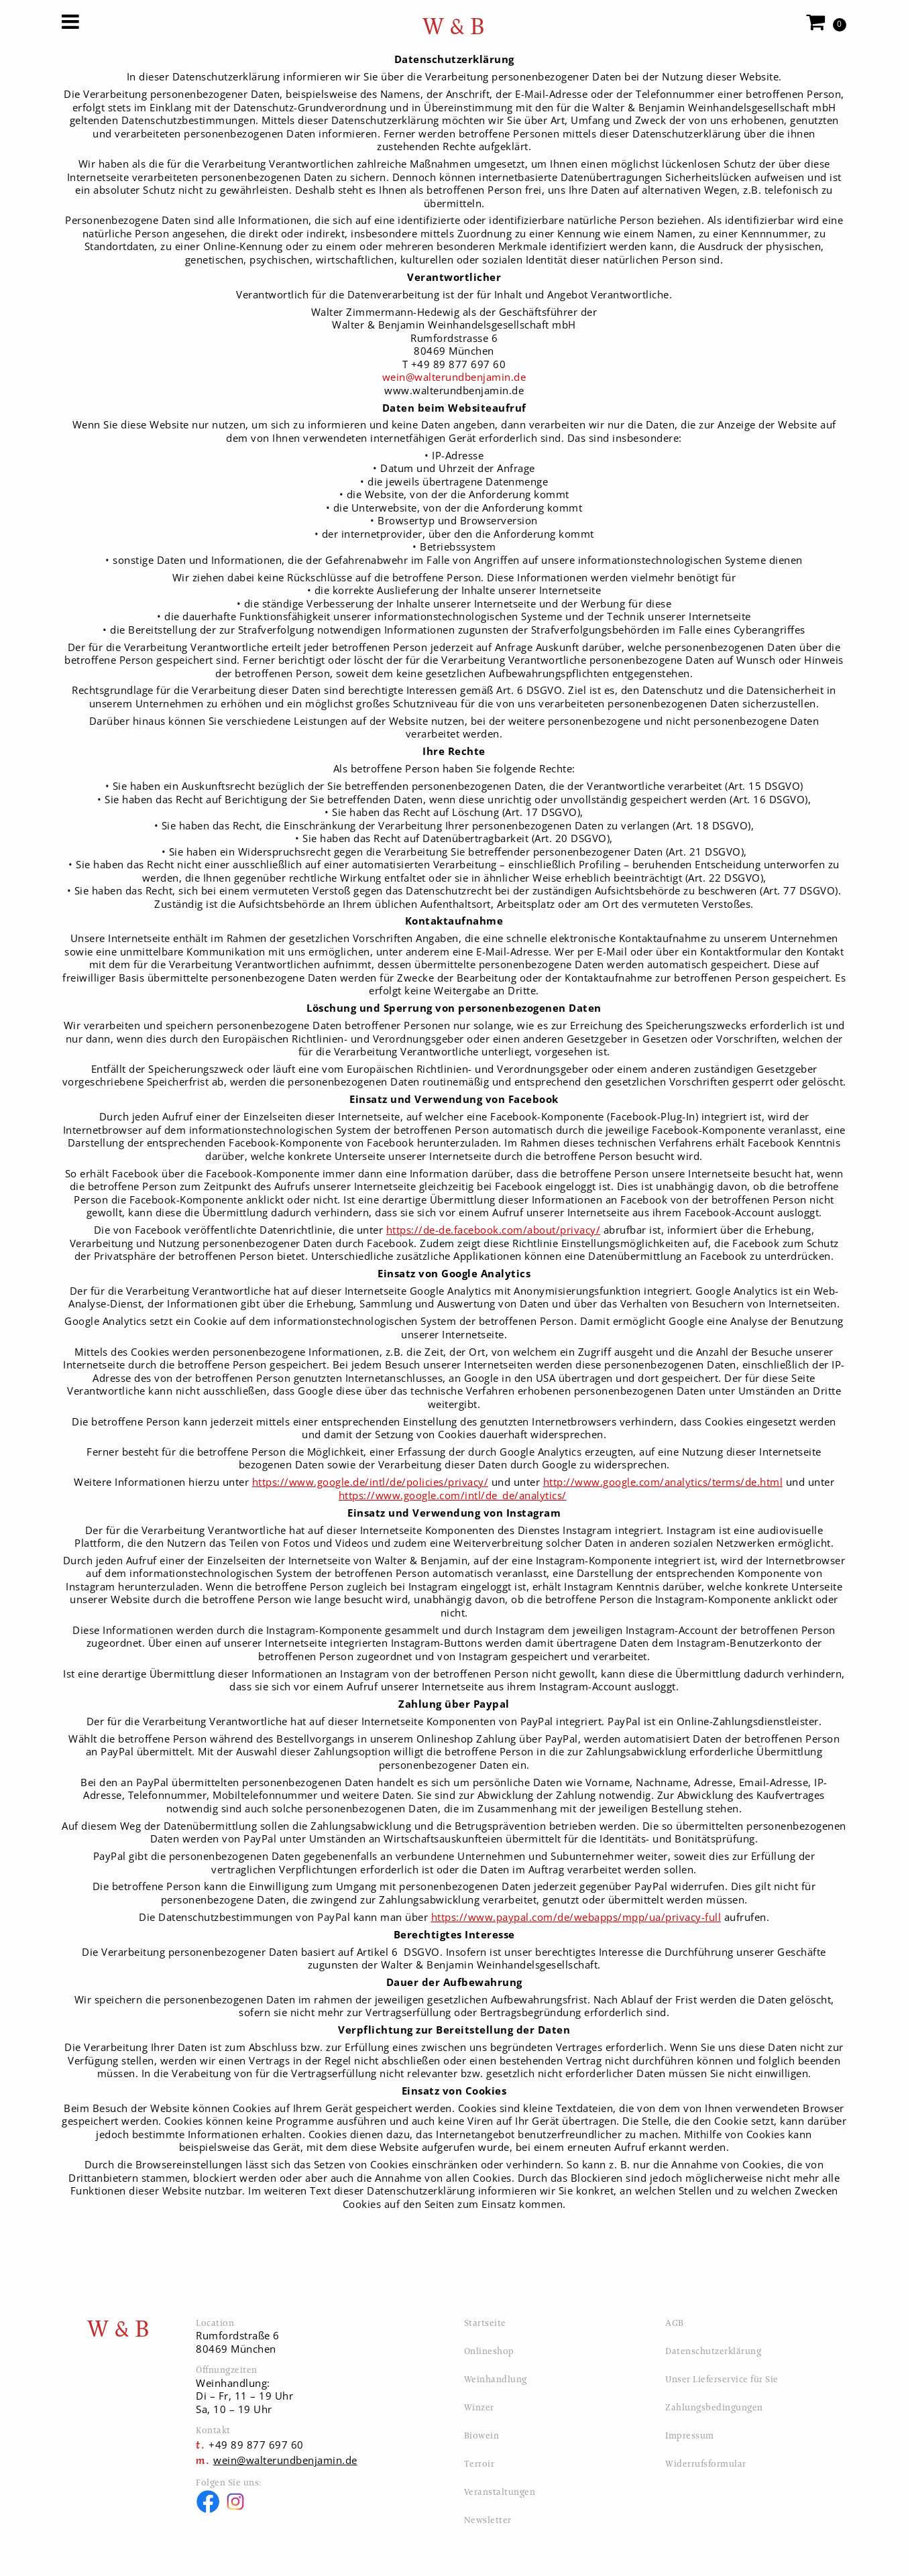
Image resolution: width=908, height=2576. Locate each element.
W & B (454, 26)
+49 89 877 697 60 (256, 2444)
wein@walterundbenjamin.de (454, 377)
